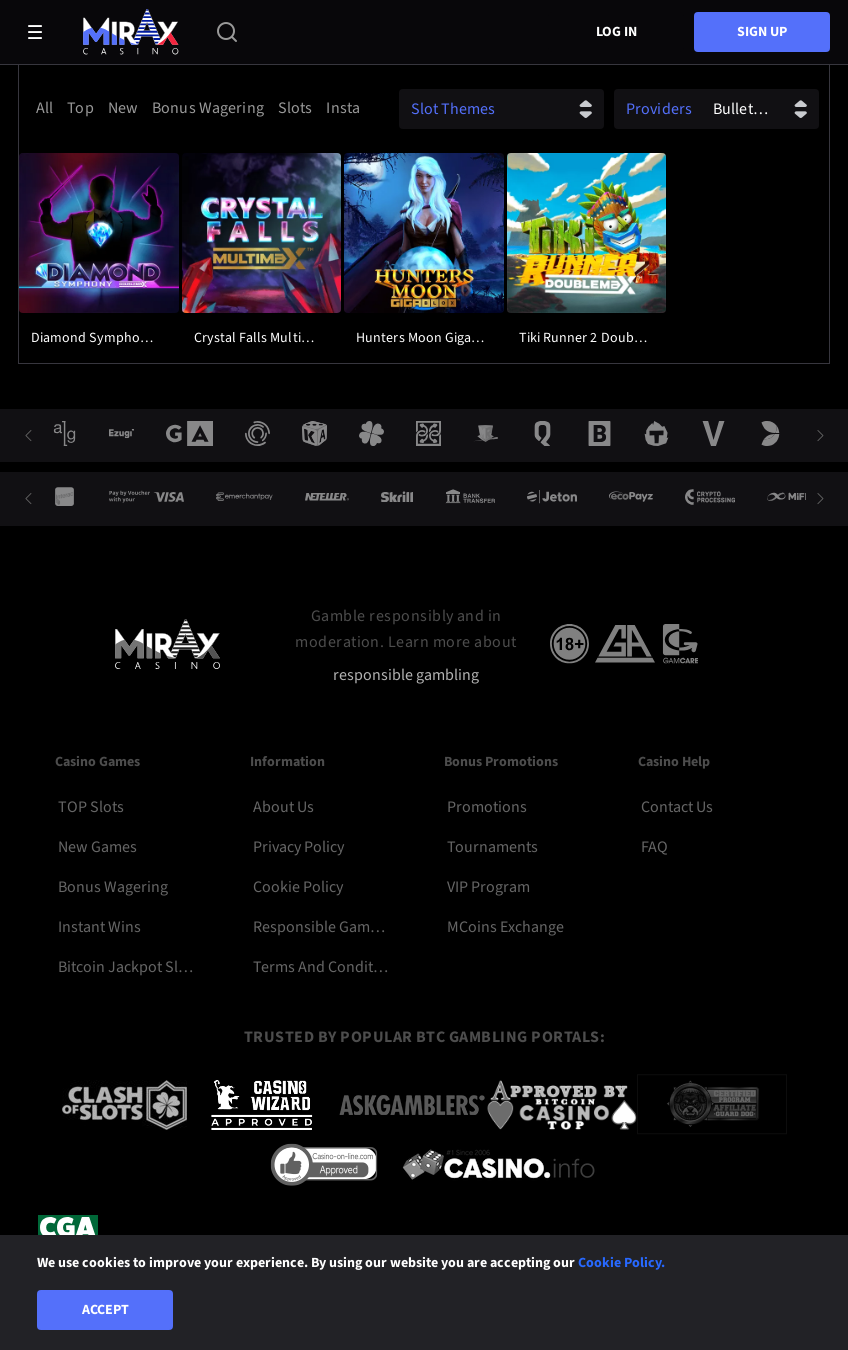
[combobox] (194, 108)
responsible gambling (406, 675)
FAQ (654, 847)
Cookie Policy (298, 887)
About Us (283, 807)
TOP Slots (91, 807)
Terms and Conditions (320, 967)
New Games (97, 847)
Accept (105, 1310)
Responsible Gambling (320, 927)
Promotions (487, 807)
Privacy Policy (298, 847)
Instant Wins (99, 927)
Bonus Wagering (113, 887)
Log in (616, 32)
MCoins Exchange (505, 927)
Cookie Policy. (621, 1263)
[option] (47, 108)
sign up (762, 32)
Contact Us (677, 807)
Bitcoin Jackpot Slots (125, 967)
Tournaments (492, 847)
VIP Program (488, 887)
